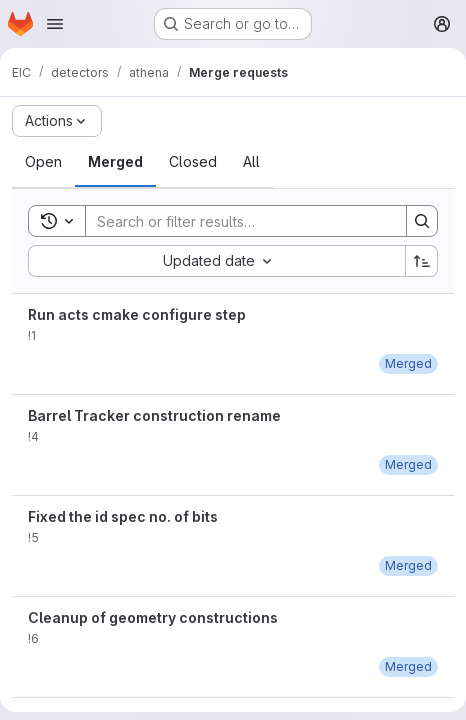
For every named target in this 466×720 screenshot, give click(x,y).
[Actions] (57, 121)
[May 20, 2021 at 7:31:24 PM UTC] (408, 363)
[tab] (43, 162)
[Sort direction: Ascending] (422, 261)
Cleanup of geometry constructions (153, 617)
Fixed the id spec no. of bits (123, 516)
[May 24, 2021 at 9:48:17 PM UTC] (408, 565)
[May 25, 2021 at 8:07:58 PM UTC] (408, 666)
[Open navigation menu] (55, 24)
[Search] (236, 221)
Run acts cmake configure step (137, 314)
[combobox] (216, 261)
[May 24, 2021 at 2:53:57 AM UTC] (408, 464)
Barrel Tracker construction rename (154, 415)
